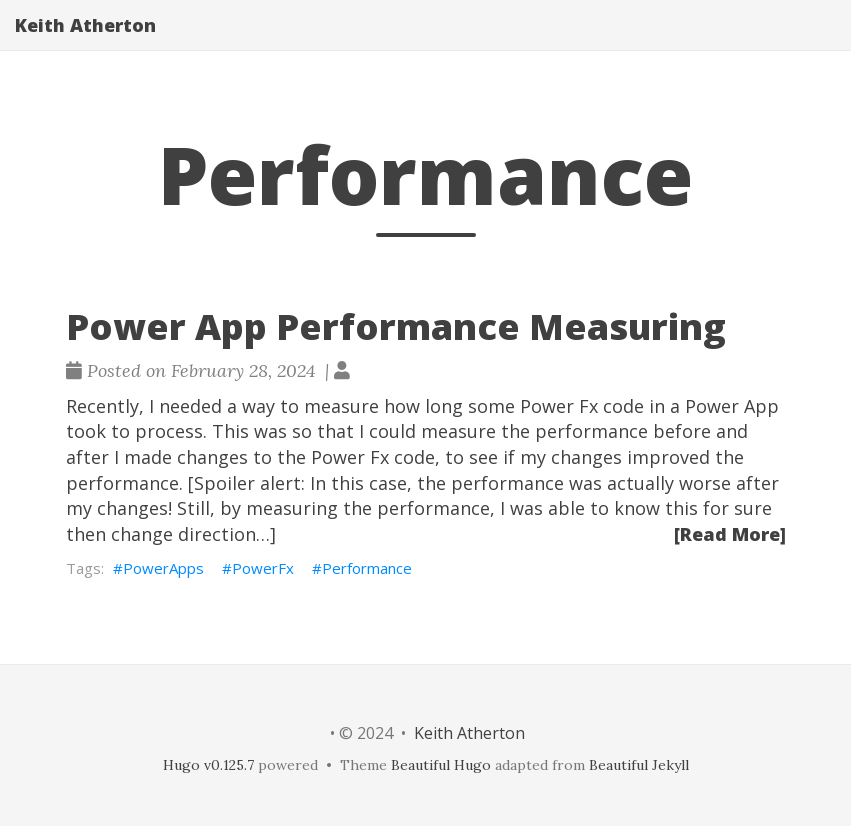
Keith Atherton (85, 45)
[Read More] (730, 534)
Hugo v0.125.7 (208, 765)
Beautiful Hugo (441, 765)
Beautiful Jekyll (639, 765)
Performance (367, 568)
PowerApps (163, 568)
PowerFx (263, 568)
